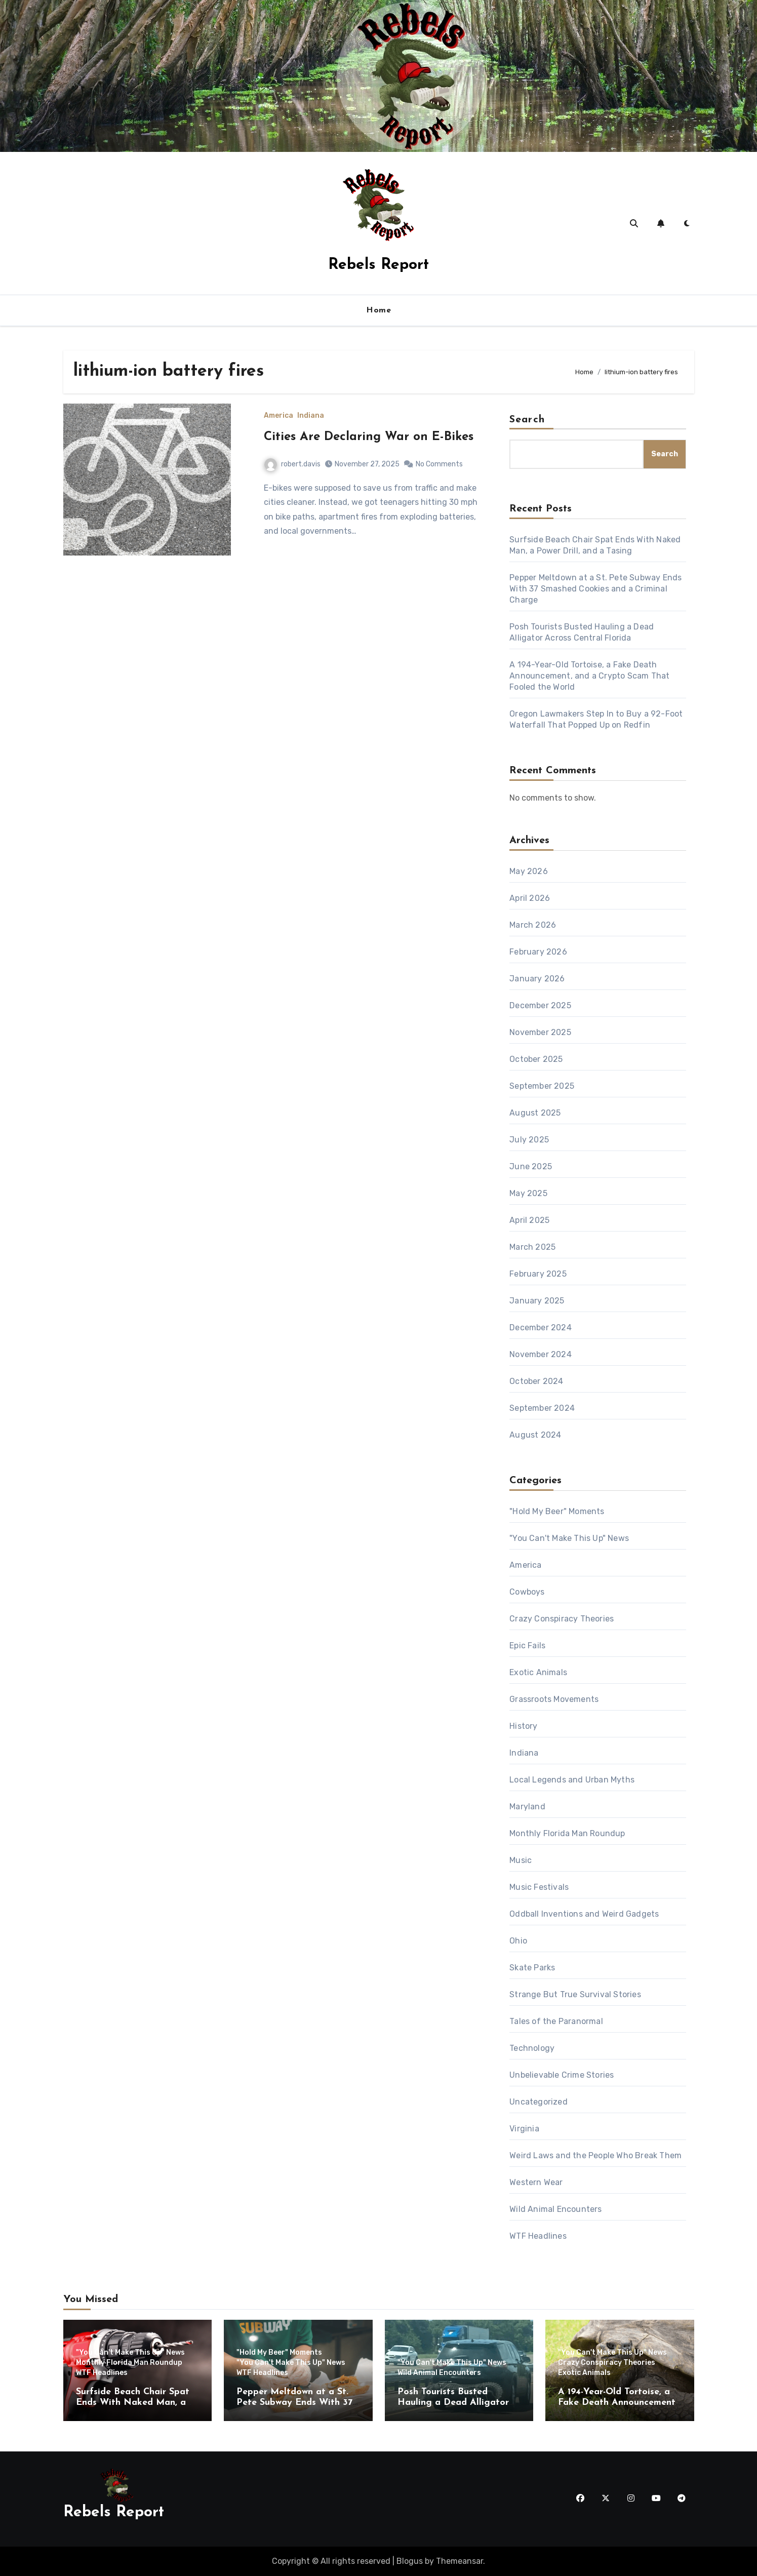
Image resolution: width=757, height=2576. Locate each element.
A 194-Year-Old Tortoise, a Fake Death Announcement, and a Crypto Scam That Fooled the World (589, 676)
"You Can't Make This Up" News (569, 1538)
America (278, 415)
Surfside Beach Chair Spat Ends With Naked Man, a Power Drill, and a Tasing (132, 2403)
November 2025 (540, 1032)
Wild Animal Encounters (555, 2209)
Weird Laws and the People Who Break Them (595, 2155)
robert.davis (292, 464)
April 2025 (529, 1220)
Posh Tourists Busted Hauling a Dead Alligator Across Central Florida (453, 2403)
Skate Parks (532, 1967)
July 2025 (529, 1139)
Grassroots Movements (554, 1699)
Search (527, 420)
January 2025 (536, 1300)
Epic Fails (527, 1645)
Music (520, 1860)
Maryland (527, 1806)
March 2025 (532, 1247)
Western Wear (536, 2182)
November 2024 (540, 1354)
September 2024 (542, 1408)
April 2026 (529, 898)
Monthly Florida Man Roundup (567, 1833)
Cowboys (526, 1592)
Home (378, 310)
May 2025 (528, 1193)
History (523, 1726)
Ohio (518, 1941)
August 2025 (535, 1113)
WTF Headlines (538, 2236)
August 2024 (535, 1435)
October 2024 (536, 1381)
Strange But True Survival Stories (575, 1994)
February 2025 (538, 1274)
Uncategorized (538, 2102)
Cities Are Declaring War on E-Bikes (368, 437)
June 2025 (530, 1166)
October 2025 (536, 1059)
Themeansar (459, 2561)
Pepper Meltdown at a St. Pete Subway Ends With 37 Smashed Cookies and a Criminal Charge (595, 589)
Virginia (524, 2128)
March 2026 (532, 925)
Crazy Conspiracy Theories (561, 1618)
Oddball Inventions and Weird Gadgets (584, 1914)
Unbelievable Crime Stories (561, 2075)
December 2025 (540, 1005)
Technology (531, 2048)
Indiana (310, 415)
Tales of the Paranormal (556, 2021)
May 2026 (528, 871)
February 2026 (538, 952)
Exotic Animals (538, 1672)
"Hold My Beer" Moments (556, 1511)
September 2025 (541, 1086)
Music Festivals (539, 1887)
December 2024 (540, 1327)
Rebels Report (378, 265)
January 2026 (537, 978)
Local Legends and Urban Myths (571, 1780)
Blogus (409, 2561)
